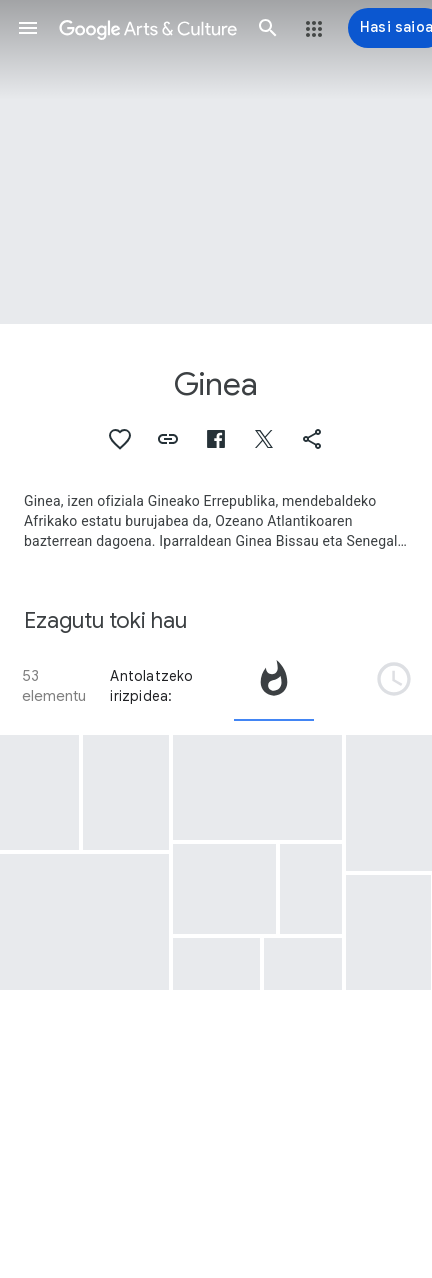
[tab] (274, 686)
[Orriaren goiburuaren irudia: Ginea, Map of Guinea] (216, 162)
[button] (28, 28)
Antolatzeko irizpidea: (151, 686)
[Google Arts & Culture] (148, 28)
